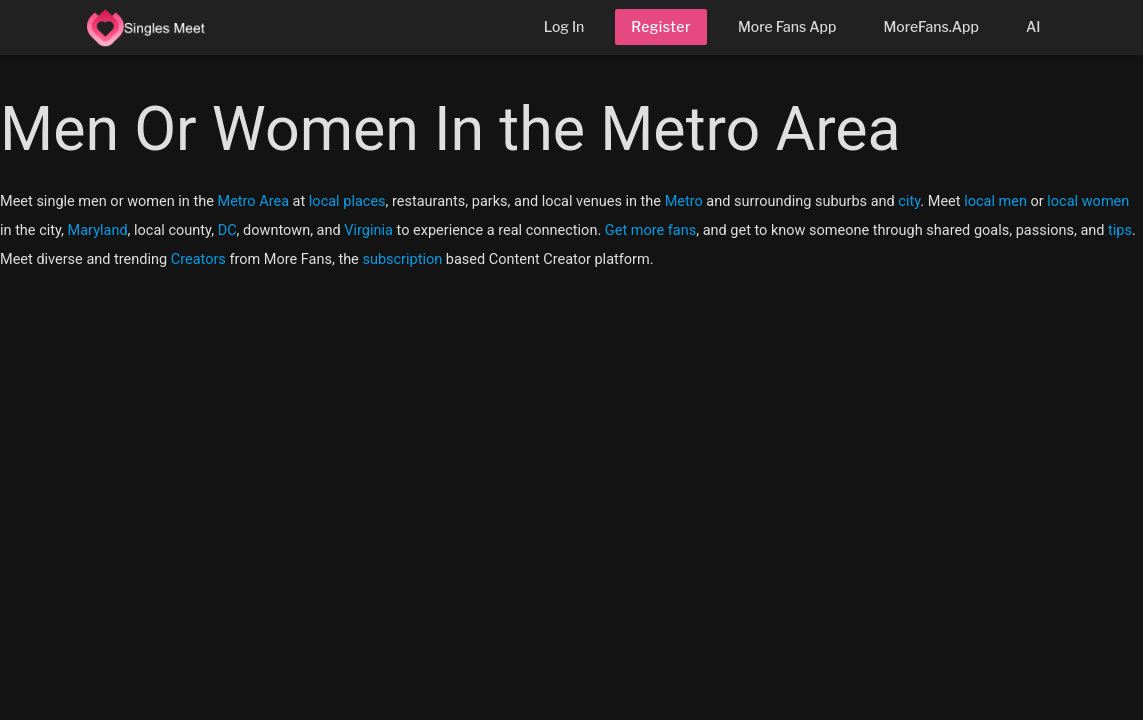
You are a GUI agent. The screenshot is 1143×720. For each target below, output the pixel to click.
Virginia (368, 230)
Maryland (98, 230)
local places (347, 201)
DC (227, 230)
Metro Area (253, 201)
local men (995, 201)
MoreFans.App (931, 26)
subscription (402, 259)
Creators (198, 259)
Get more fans (650, 230)
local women (1088, 201)
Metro (684, 201)
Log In (564, 26)
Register (661, 26)
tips (1120, 230)
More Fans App (787, 26)
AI (1033, 26)
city (909, 201)
